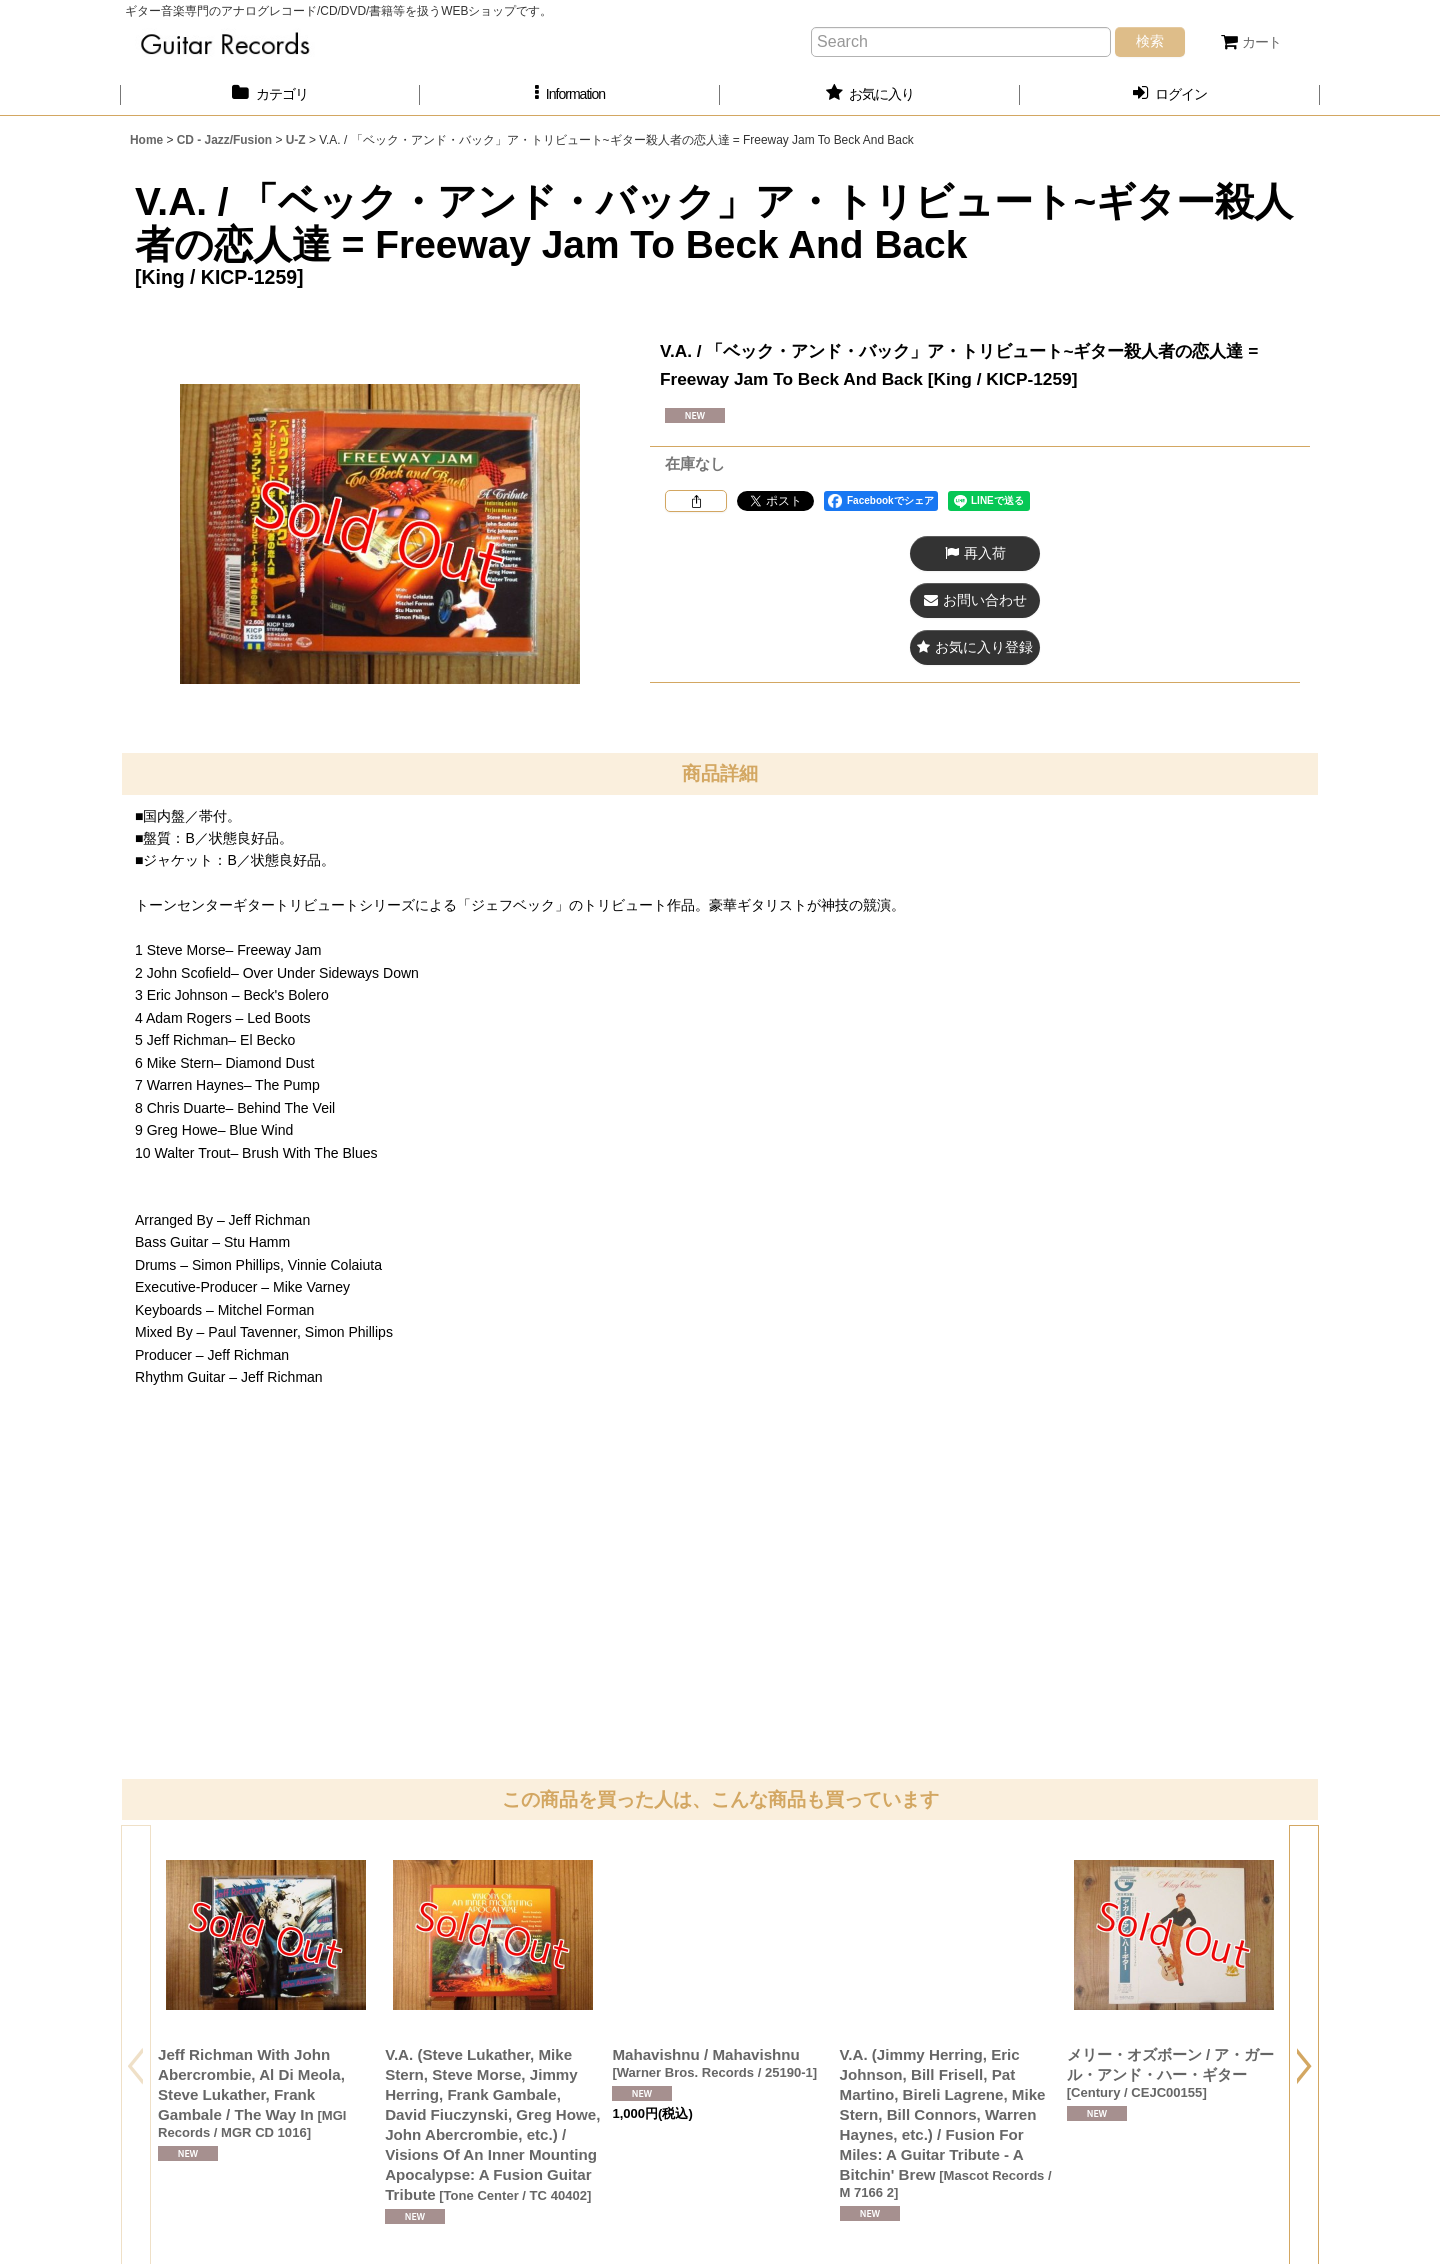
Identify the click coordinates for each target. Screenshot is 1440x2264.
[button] (570, 94)
